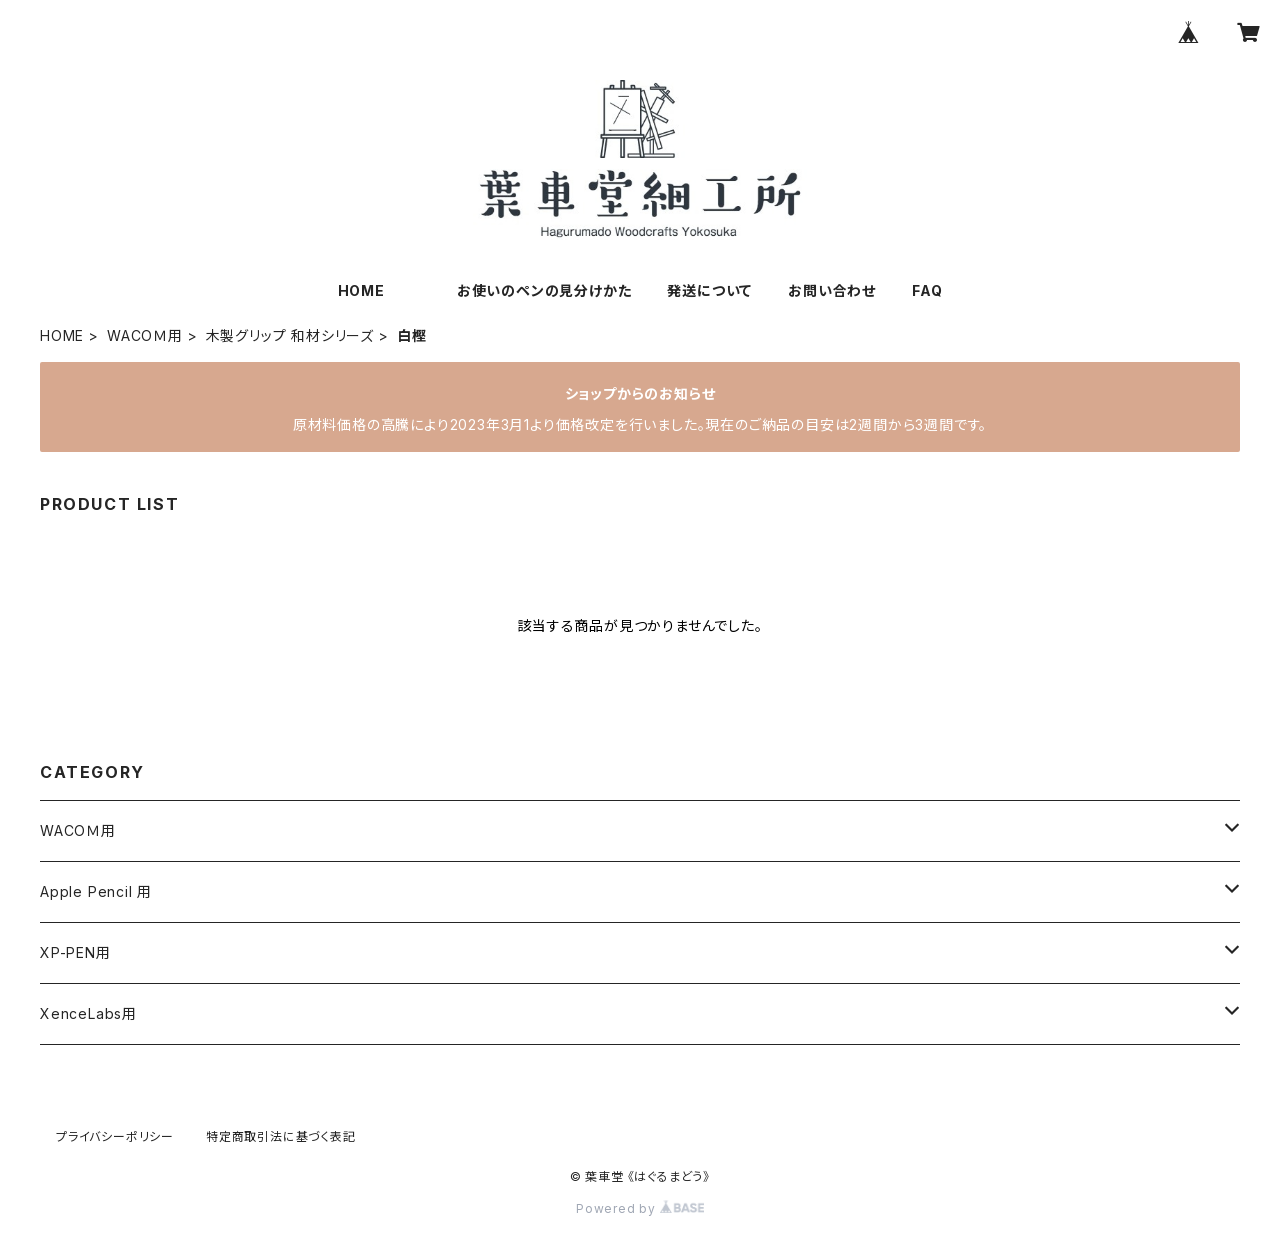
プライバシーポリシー (115, 1136)
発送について (709, 290)
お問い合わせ (832, 290)
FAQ (927, 290)
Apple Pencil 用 (96, 891)
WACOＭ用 (145, 335)
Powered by (640, 1208)
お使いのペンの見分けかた (544, 290)
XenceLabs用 (88, 1013)
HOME (361, 290)
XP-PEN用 (75, 952)
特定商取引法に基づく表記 (281, 1136)
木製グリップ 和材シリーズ (290, 335)
